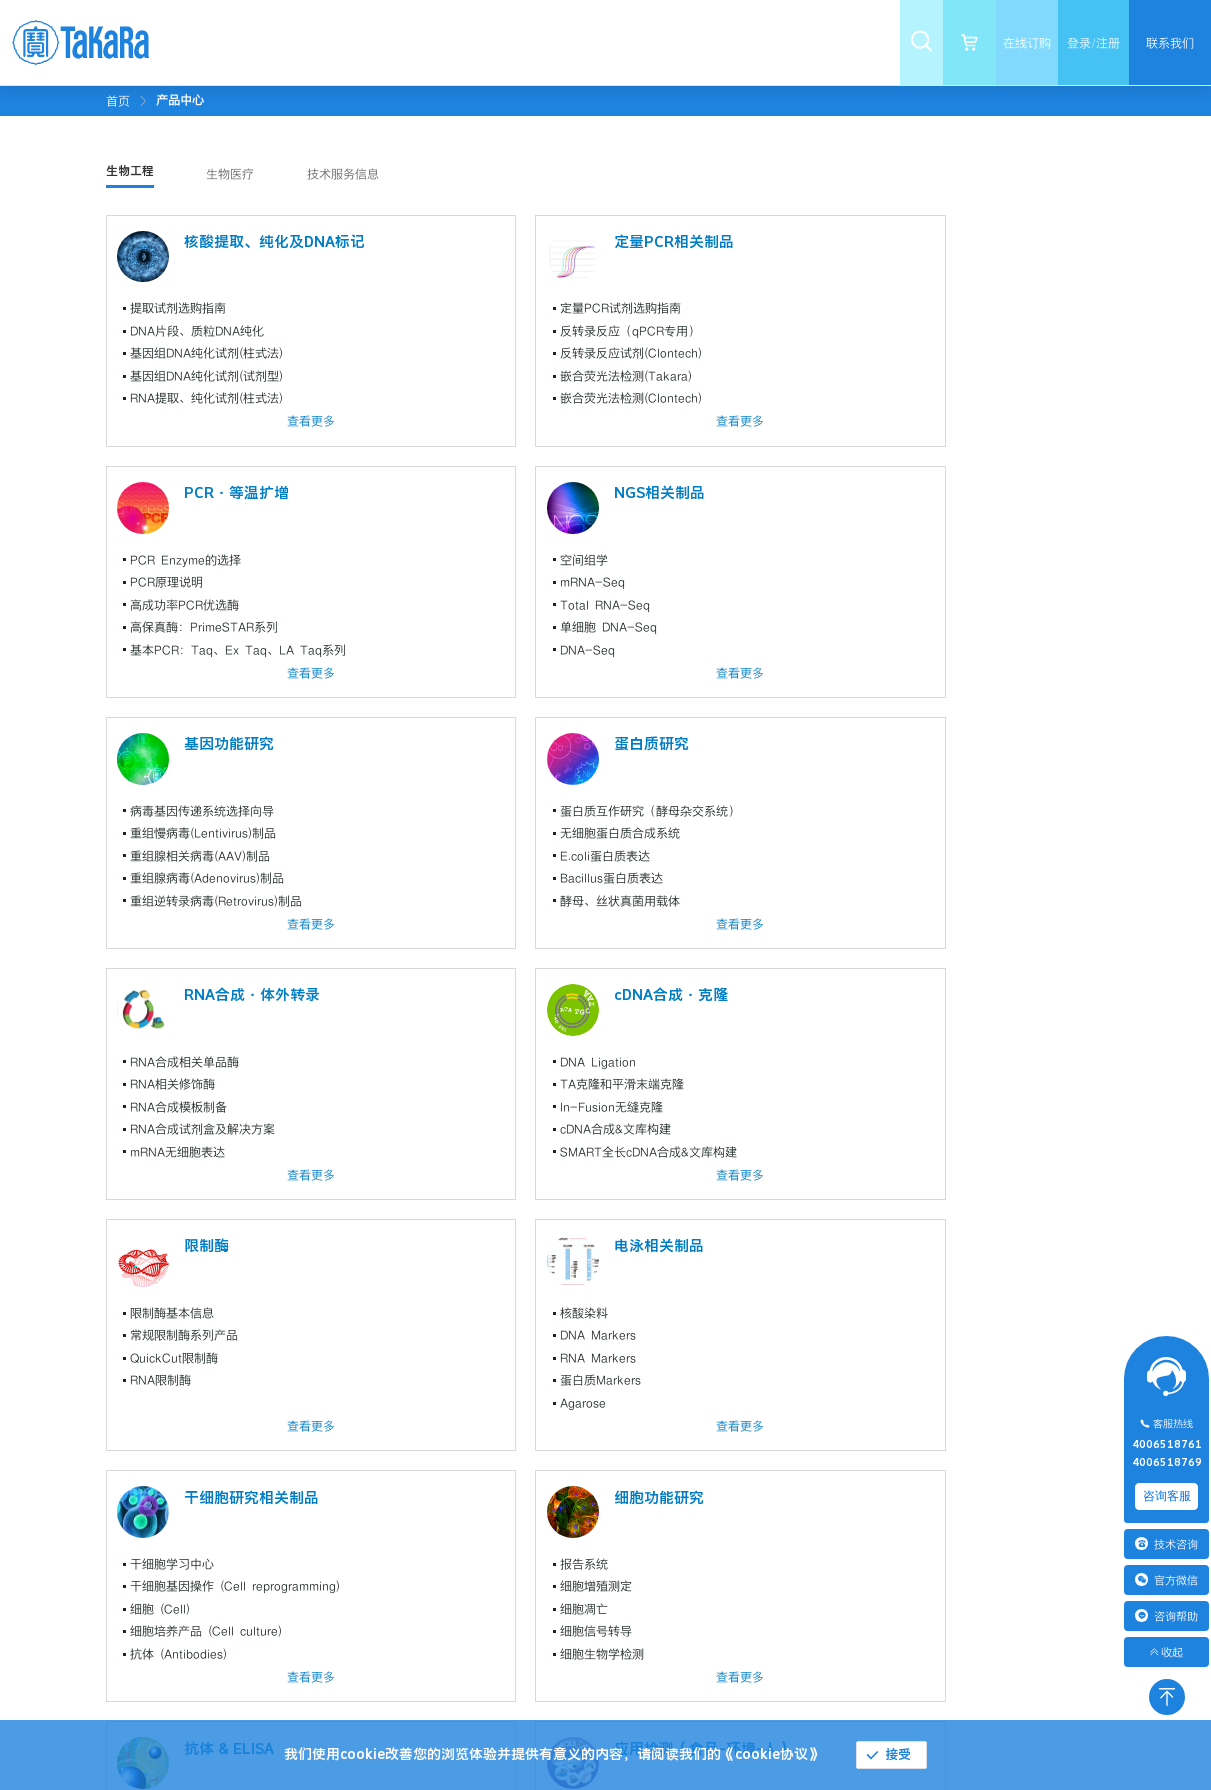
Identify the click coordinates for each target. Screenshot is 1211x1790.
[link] (180, 100)
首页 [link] (118, 101)
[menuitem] (249, 42)
